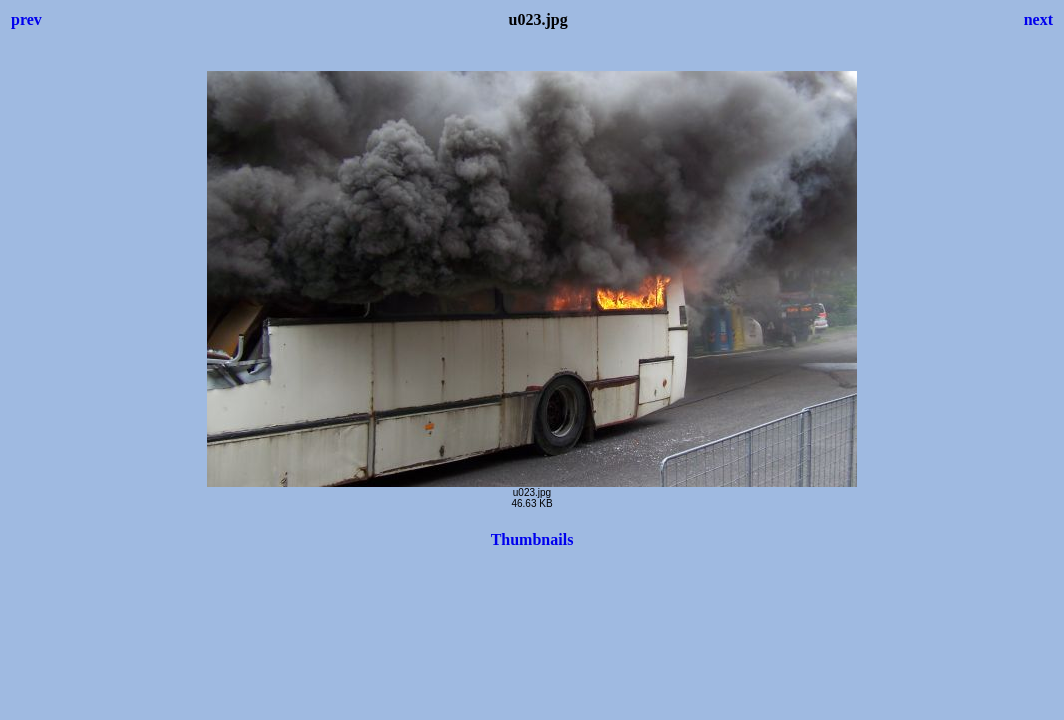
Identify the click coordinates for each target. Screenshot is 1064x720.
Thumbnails (532, 539)
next (1038, 19)
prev (26, 19)
